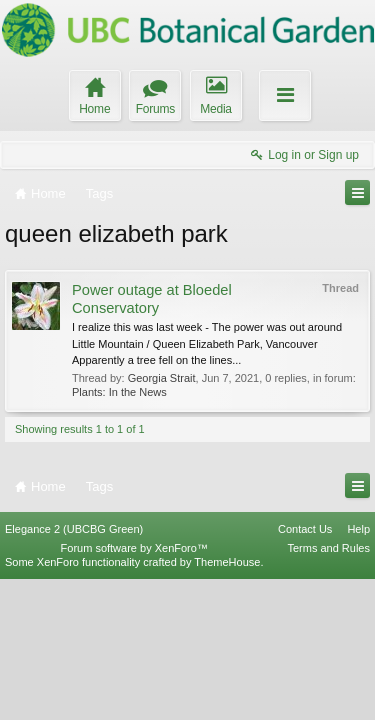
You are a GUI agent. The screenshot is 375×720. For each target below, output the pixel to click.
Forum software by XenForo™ (134, 689)
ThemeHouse (227, 703)
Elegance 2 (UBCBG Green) (74, 669)
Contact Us (305, 669)
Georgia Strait (162, 378)
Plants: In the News (119, 392)
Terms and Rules (328, 689)
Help (358, 669)
